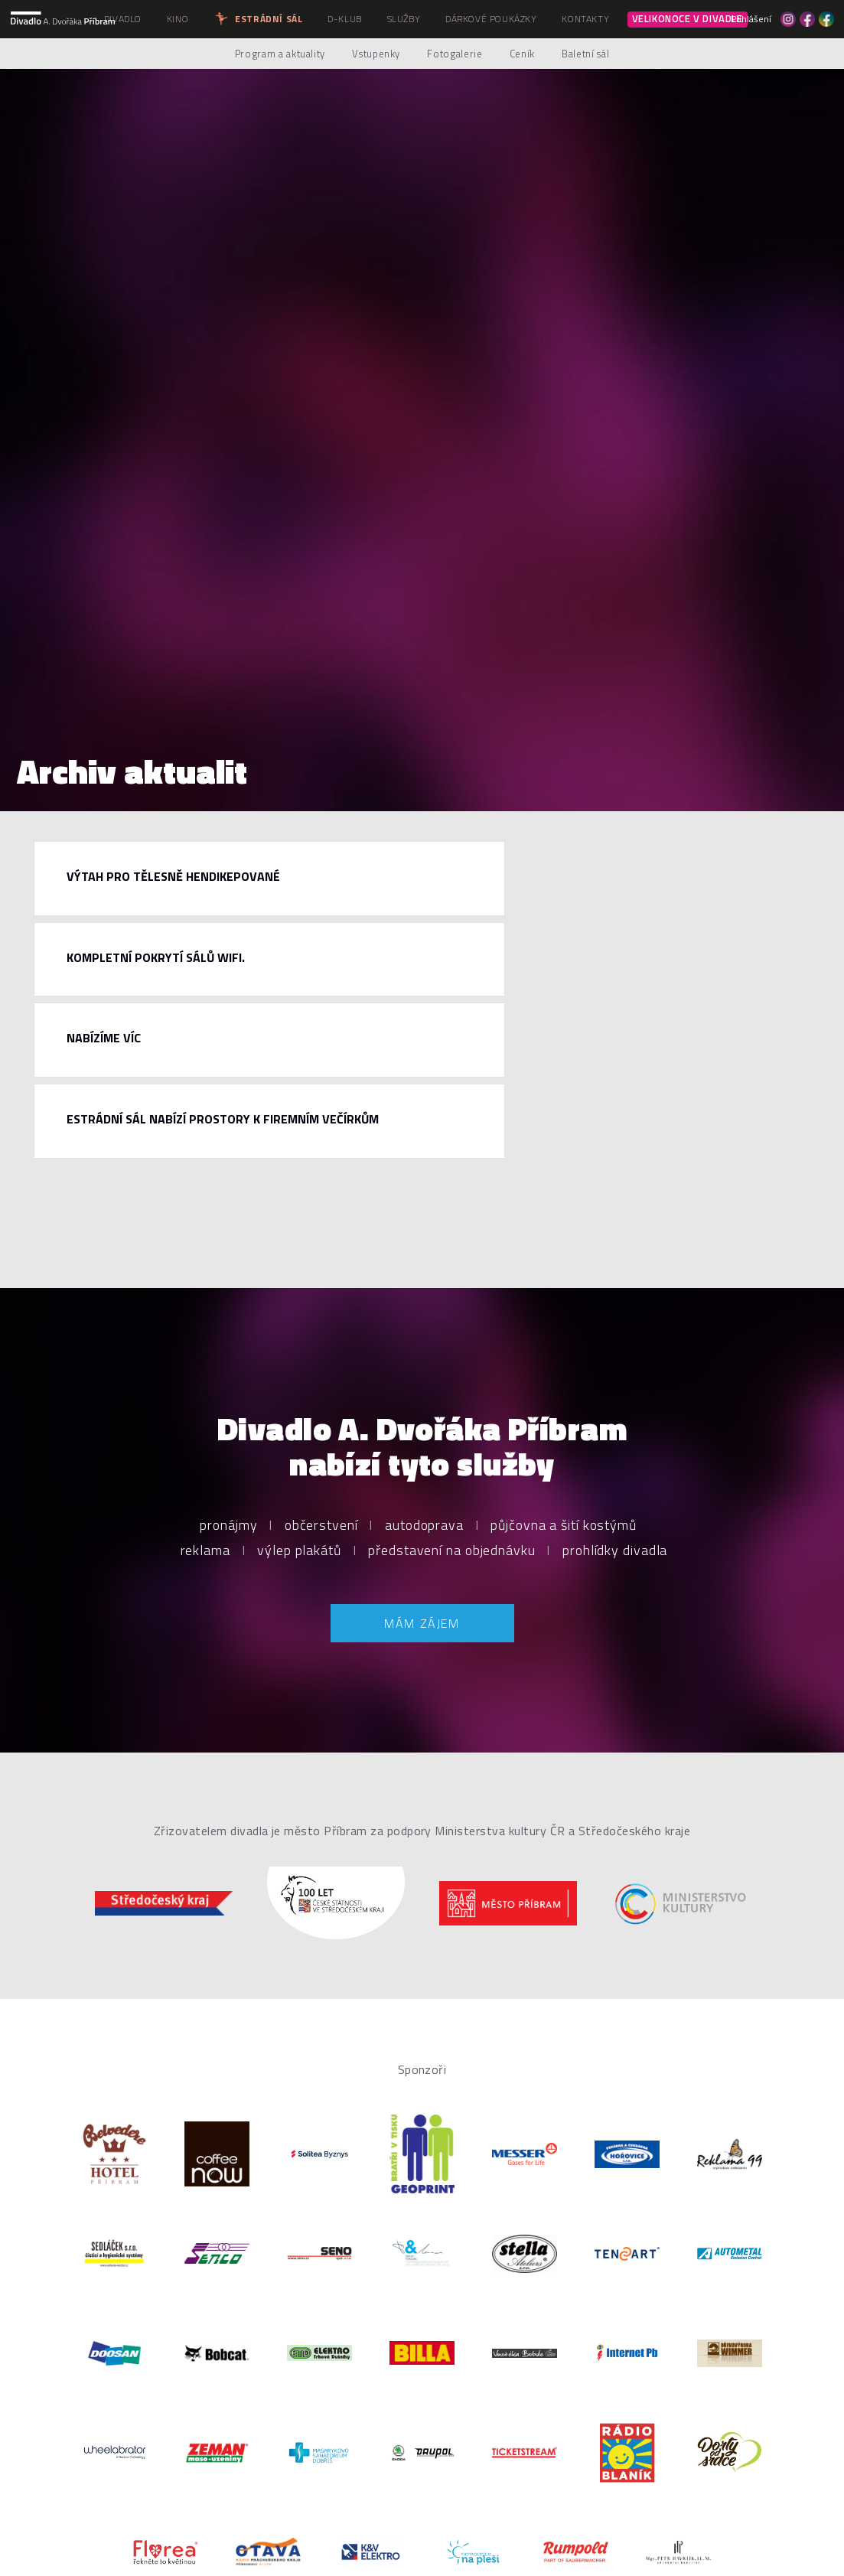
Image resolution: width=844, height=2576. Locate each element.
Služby (404, 18)
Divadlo (123, 18)
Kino (177, 18)
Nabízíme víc (104, 1038)
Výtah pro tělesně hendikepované (173, 876)
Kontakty (585, 18)
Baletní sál (585, 53)
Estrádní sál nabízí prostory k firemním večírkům (223, 1119)
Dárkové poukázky (491, 18)
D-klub (344, 18)
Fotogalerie (454, 53)
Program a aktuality (280, 53)
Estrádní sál (257, 18)
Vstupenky (376, 53)
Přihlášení (751, 19)
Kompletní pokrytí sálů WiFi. (156, 957)
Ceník (522, 53)
